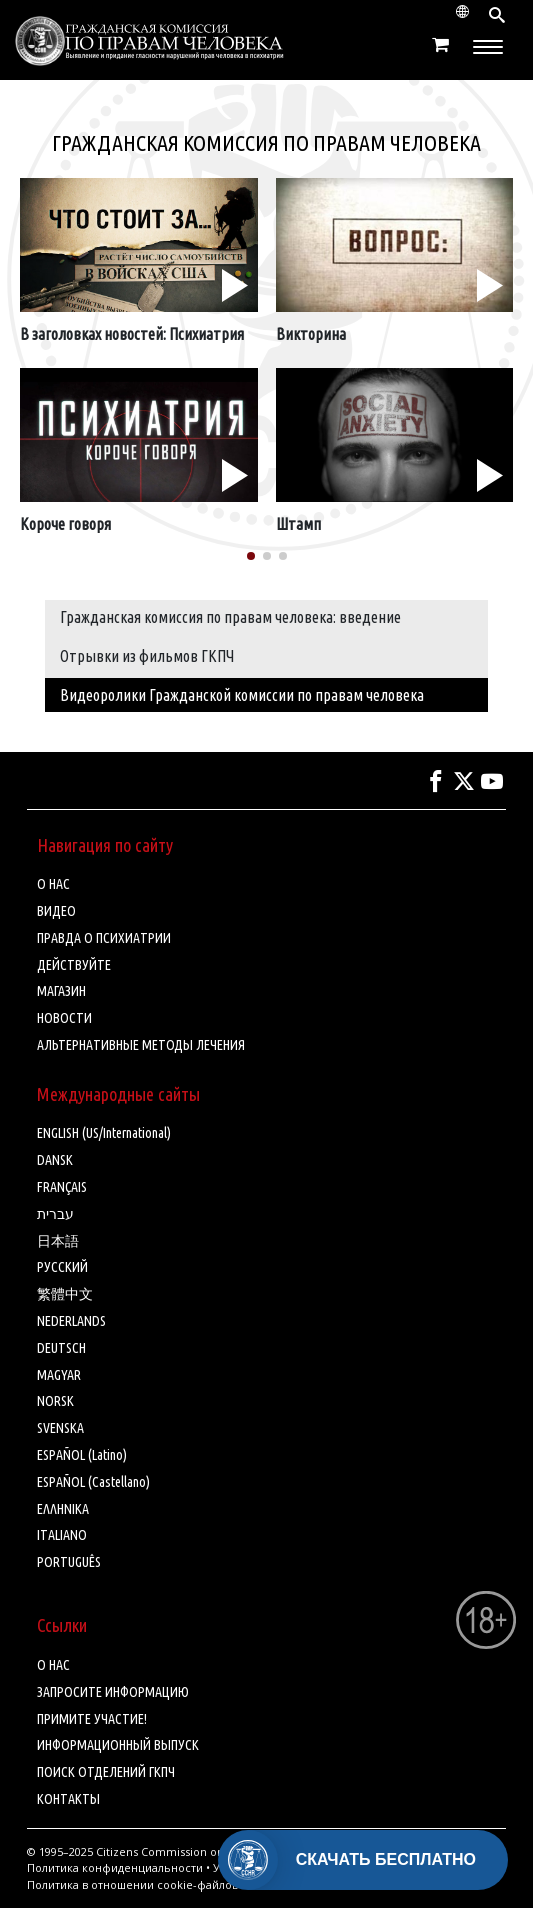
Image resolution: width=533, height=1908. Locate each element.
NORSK (55, 1401)
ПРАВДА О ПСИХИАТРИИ (104, 938)
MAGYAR (59, 1375)
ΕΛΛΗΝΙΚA (63, 1509)
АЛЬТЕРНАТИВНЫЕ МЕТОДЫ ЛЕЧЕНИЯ (141, 1045)
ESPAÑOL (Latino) (82, 1455)
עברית (55, 1214)
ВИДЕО (56, 911)
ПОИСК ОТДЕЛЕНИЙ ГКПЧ (106, 1772)
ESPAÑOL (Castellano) (93, 1482)
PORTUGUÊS (69, 1562)
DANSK (55, 1160)
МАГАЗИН (61, 991)
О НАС (53, 884)
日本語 (58, 1241)
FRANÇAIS (62, 1187)
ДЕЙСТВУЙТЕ (74, 965)
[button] (251, 556)
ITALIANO (62, 1535)
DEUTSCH (61, 1348)
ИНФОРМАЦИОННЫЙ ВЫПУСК (118, 1745)
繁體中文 (65, 1294)
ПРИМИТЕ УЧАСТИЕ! (92, 1719)
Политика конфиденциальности (115, 1867)
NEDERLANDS (71, 1321)
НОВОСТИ (64, 1018)
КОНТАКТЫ (68, 1799)
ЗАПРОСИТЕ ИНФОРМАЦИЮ (113, 1692)
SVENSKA (60, 1428)
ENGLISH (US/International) (104, 1133)
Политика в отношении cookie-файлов (132, 1884)
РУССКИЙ (62, 1267)
